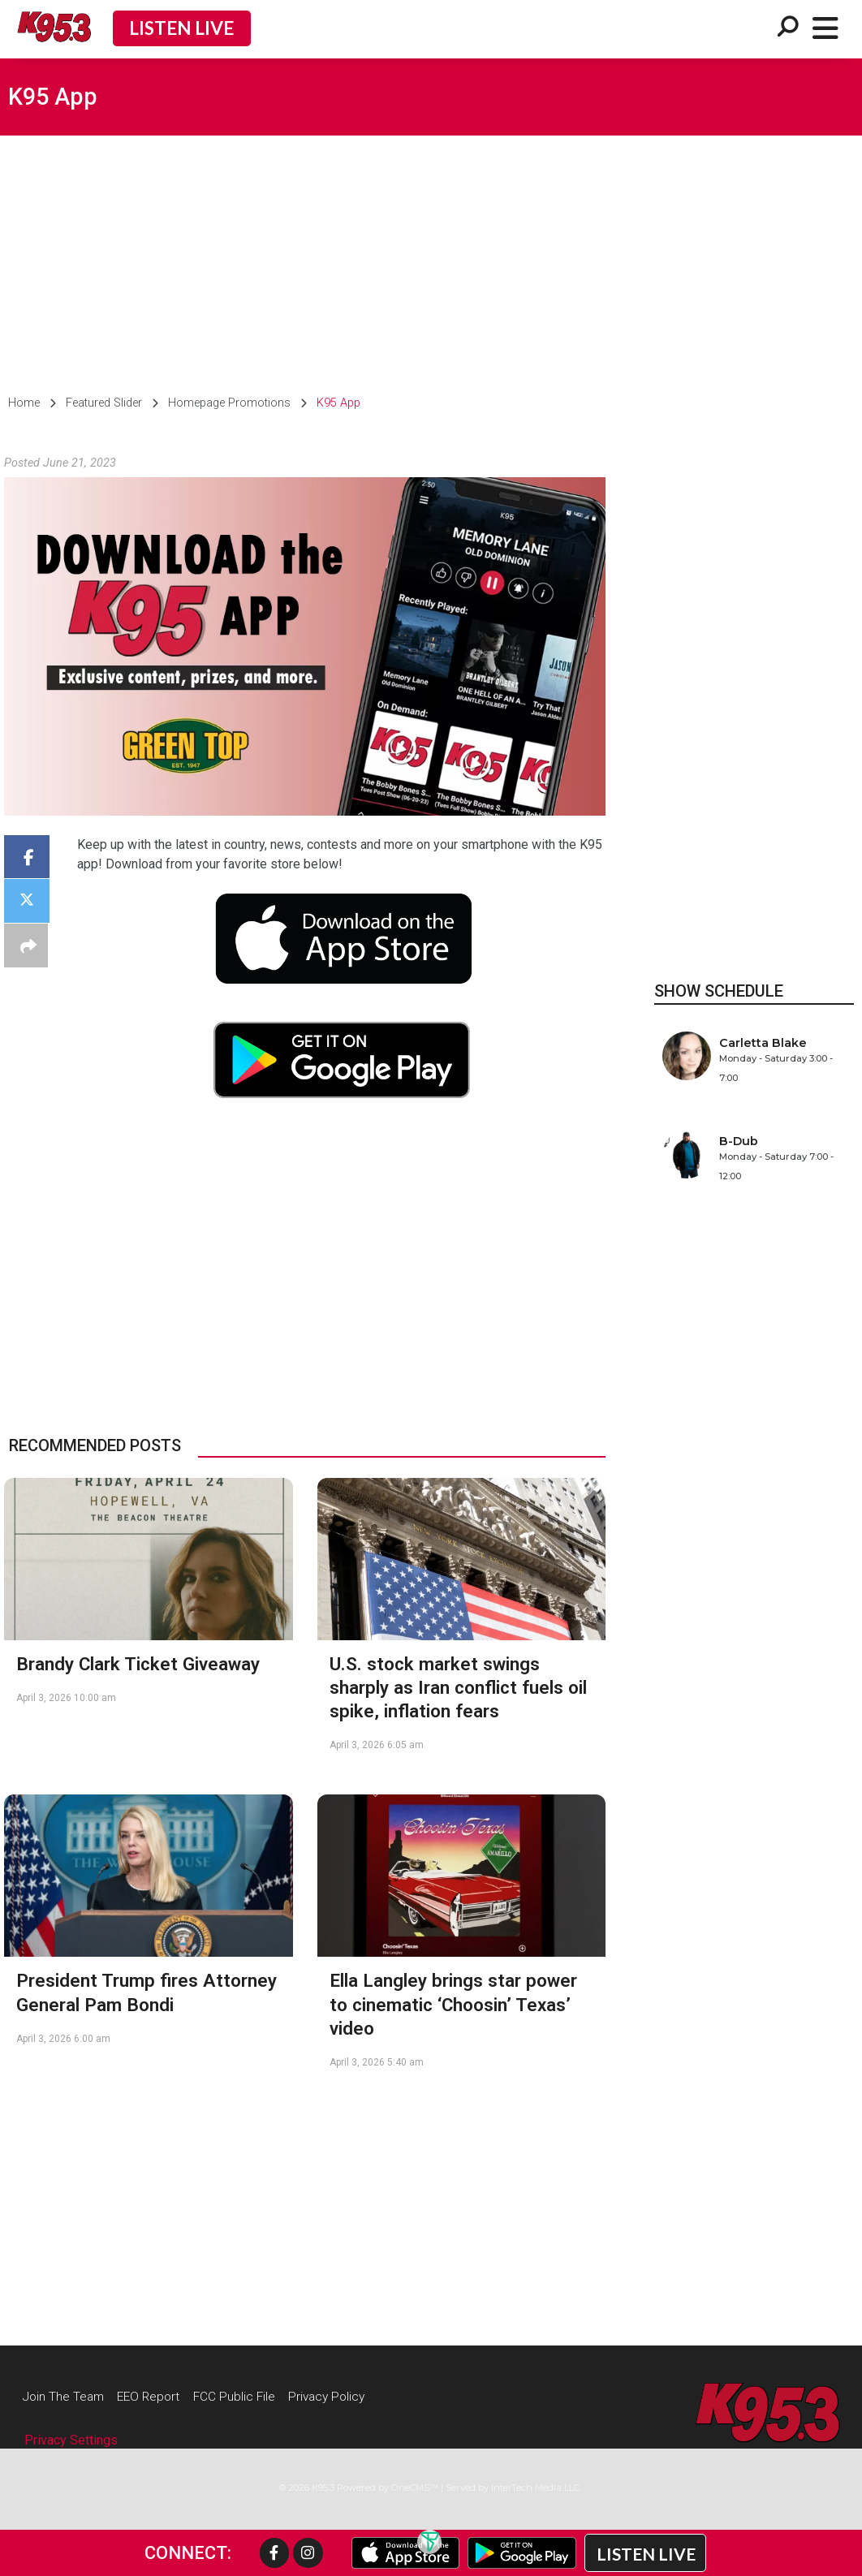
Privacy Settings (71, 2441)
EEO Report (158, 2396)
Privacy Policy (347, 2396)
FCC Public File (249, 2396)
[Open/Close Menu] (825, 29)
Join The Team (66, 2396)
